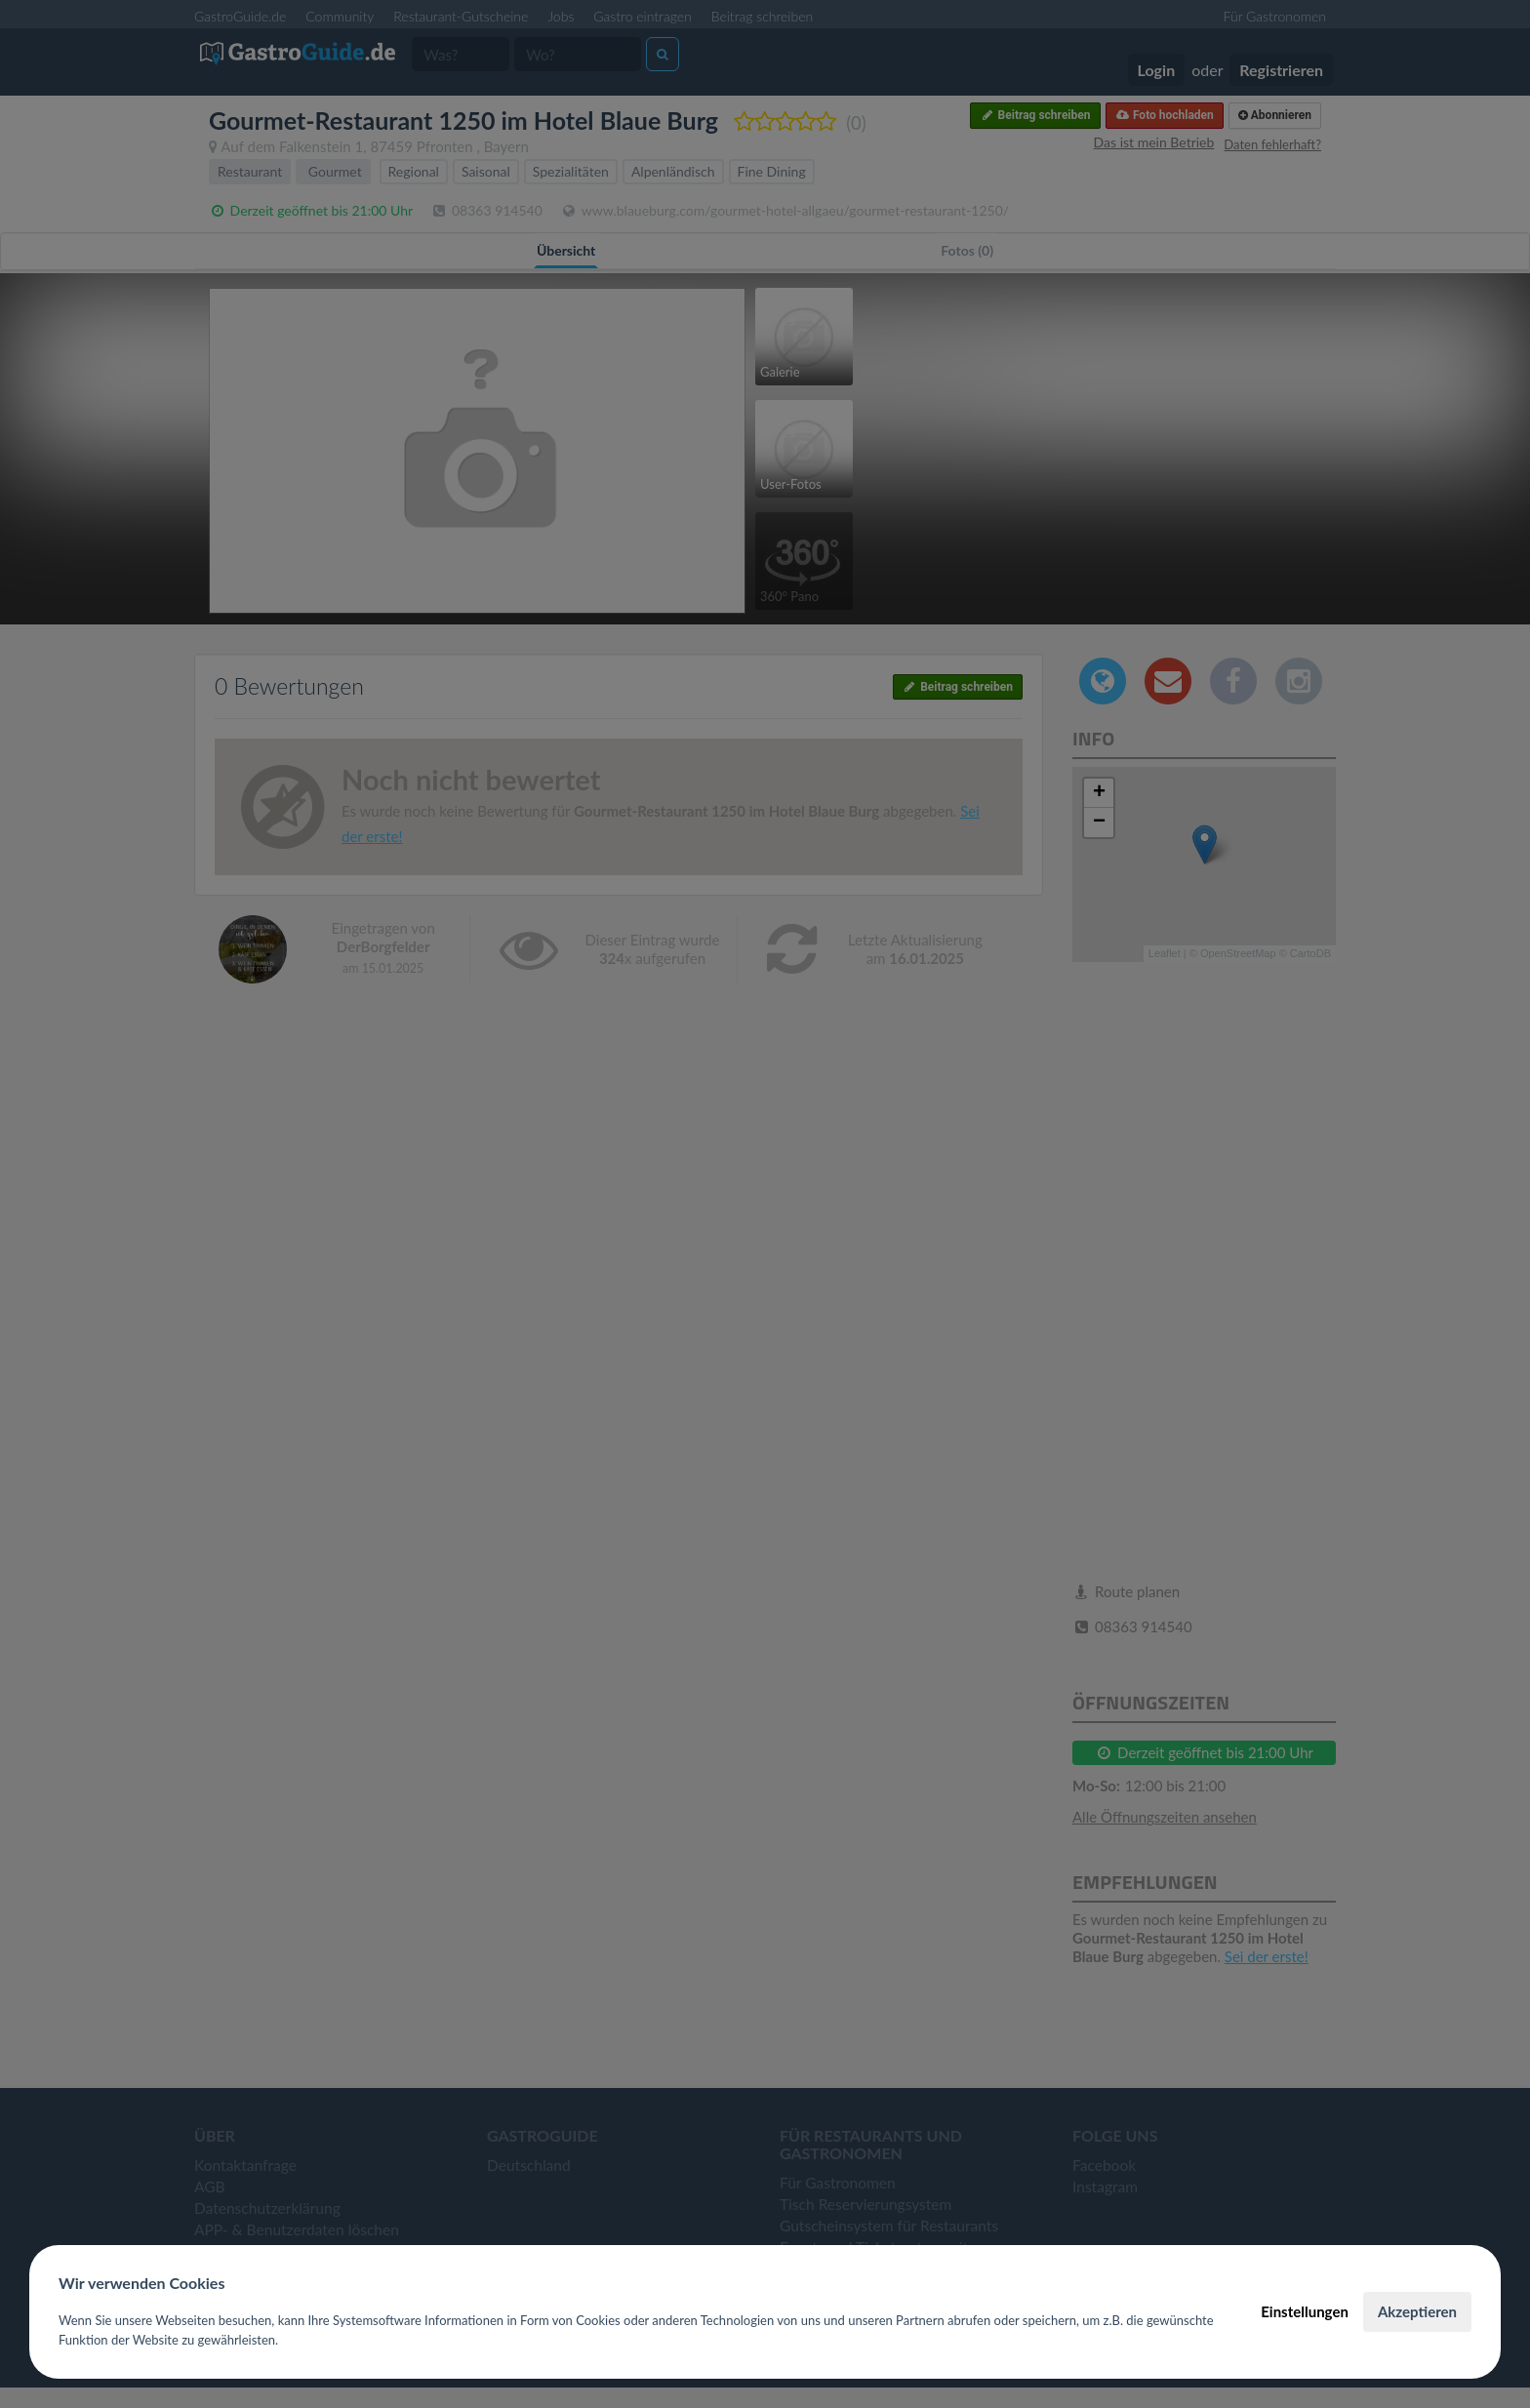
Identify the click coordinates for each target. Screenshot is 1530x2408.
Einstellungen (1305, 2311)
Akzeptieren (1417, 2311)
